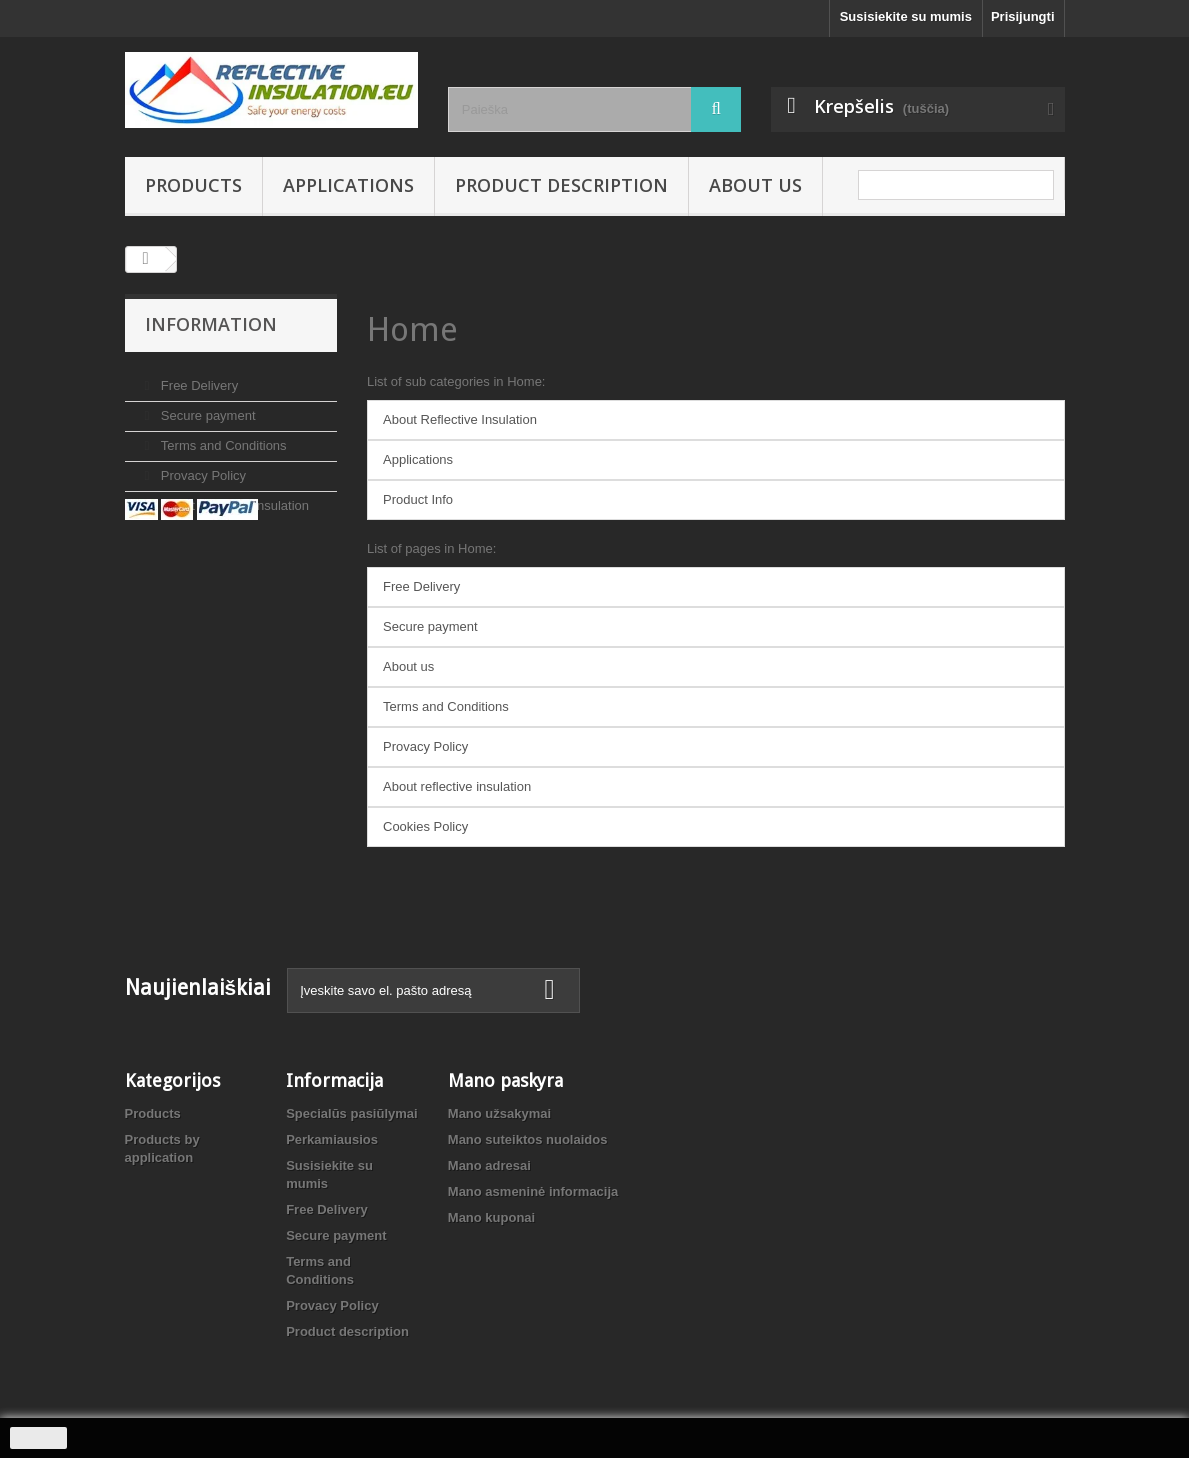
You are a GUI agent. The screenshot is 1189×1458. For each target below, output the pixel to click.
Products (193, 185)
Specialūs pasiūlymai (352, 1113)
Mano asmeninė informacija (533, 1191)
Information (211, 324)
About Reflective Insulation (460, 419)
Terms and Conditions (221, 437)
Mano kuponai (491, 1217)
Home (412, 329)
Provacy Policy (201, 467)
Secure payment (206, 407)
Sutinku (38, 1438)
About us (755, 185)
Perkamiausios (332, 1139)
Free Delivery (197, 377)
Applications (348, 185)
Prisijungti (1023, 16)
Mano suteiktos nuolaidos (528, 1139)
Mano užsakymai (499, 1113)
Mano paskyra (505, 1080)
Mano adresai (489, 1165)
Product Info (418, 499)
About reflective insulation (233, 497)
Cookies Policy (425, 826)
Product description (561, 185)
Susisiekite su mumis (906, 16)
